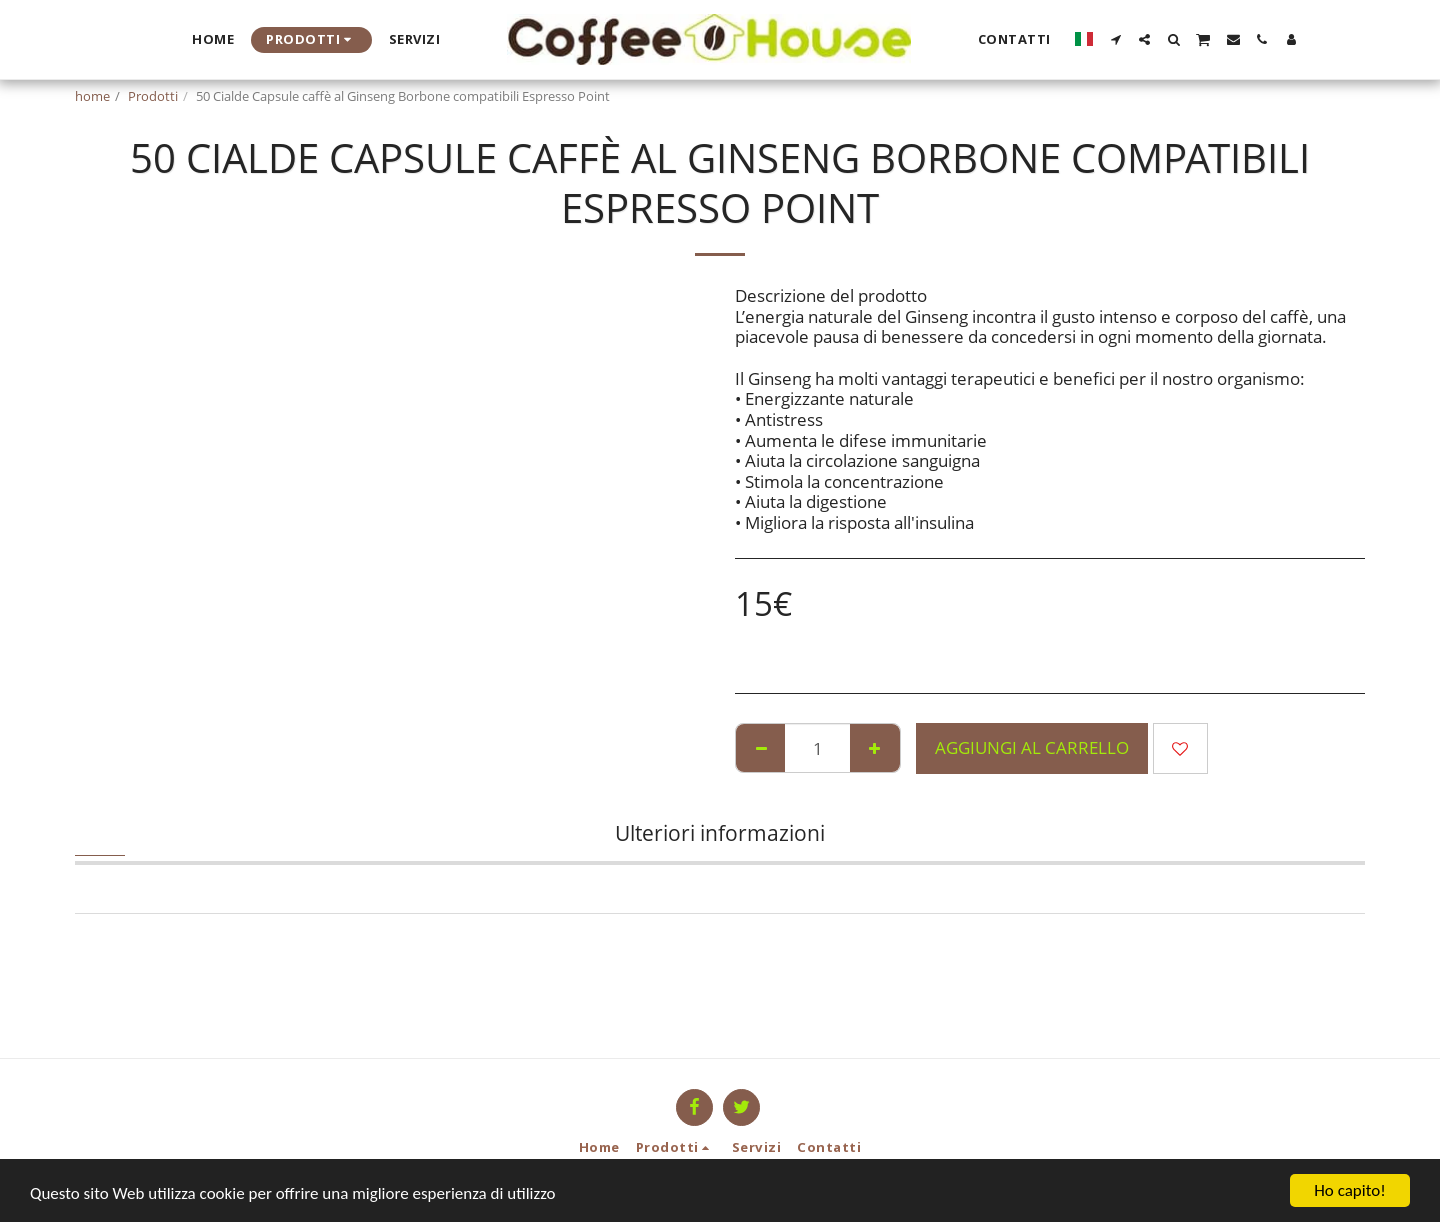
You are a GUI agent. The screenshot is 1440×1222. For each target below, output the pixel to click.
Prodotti (153, 96)
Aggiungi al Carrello (1032, 747)
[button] (1115, 39)
